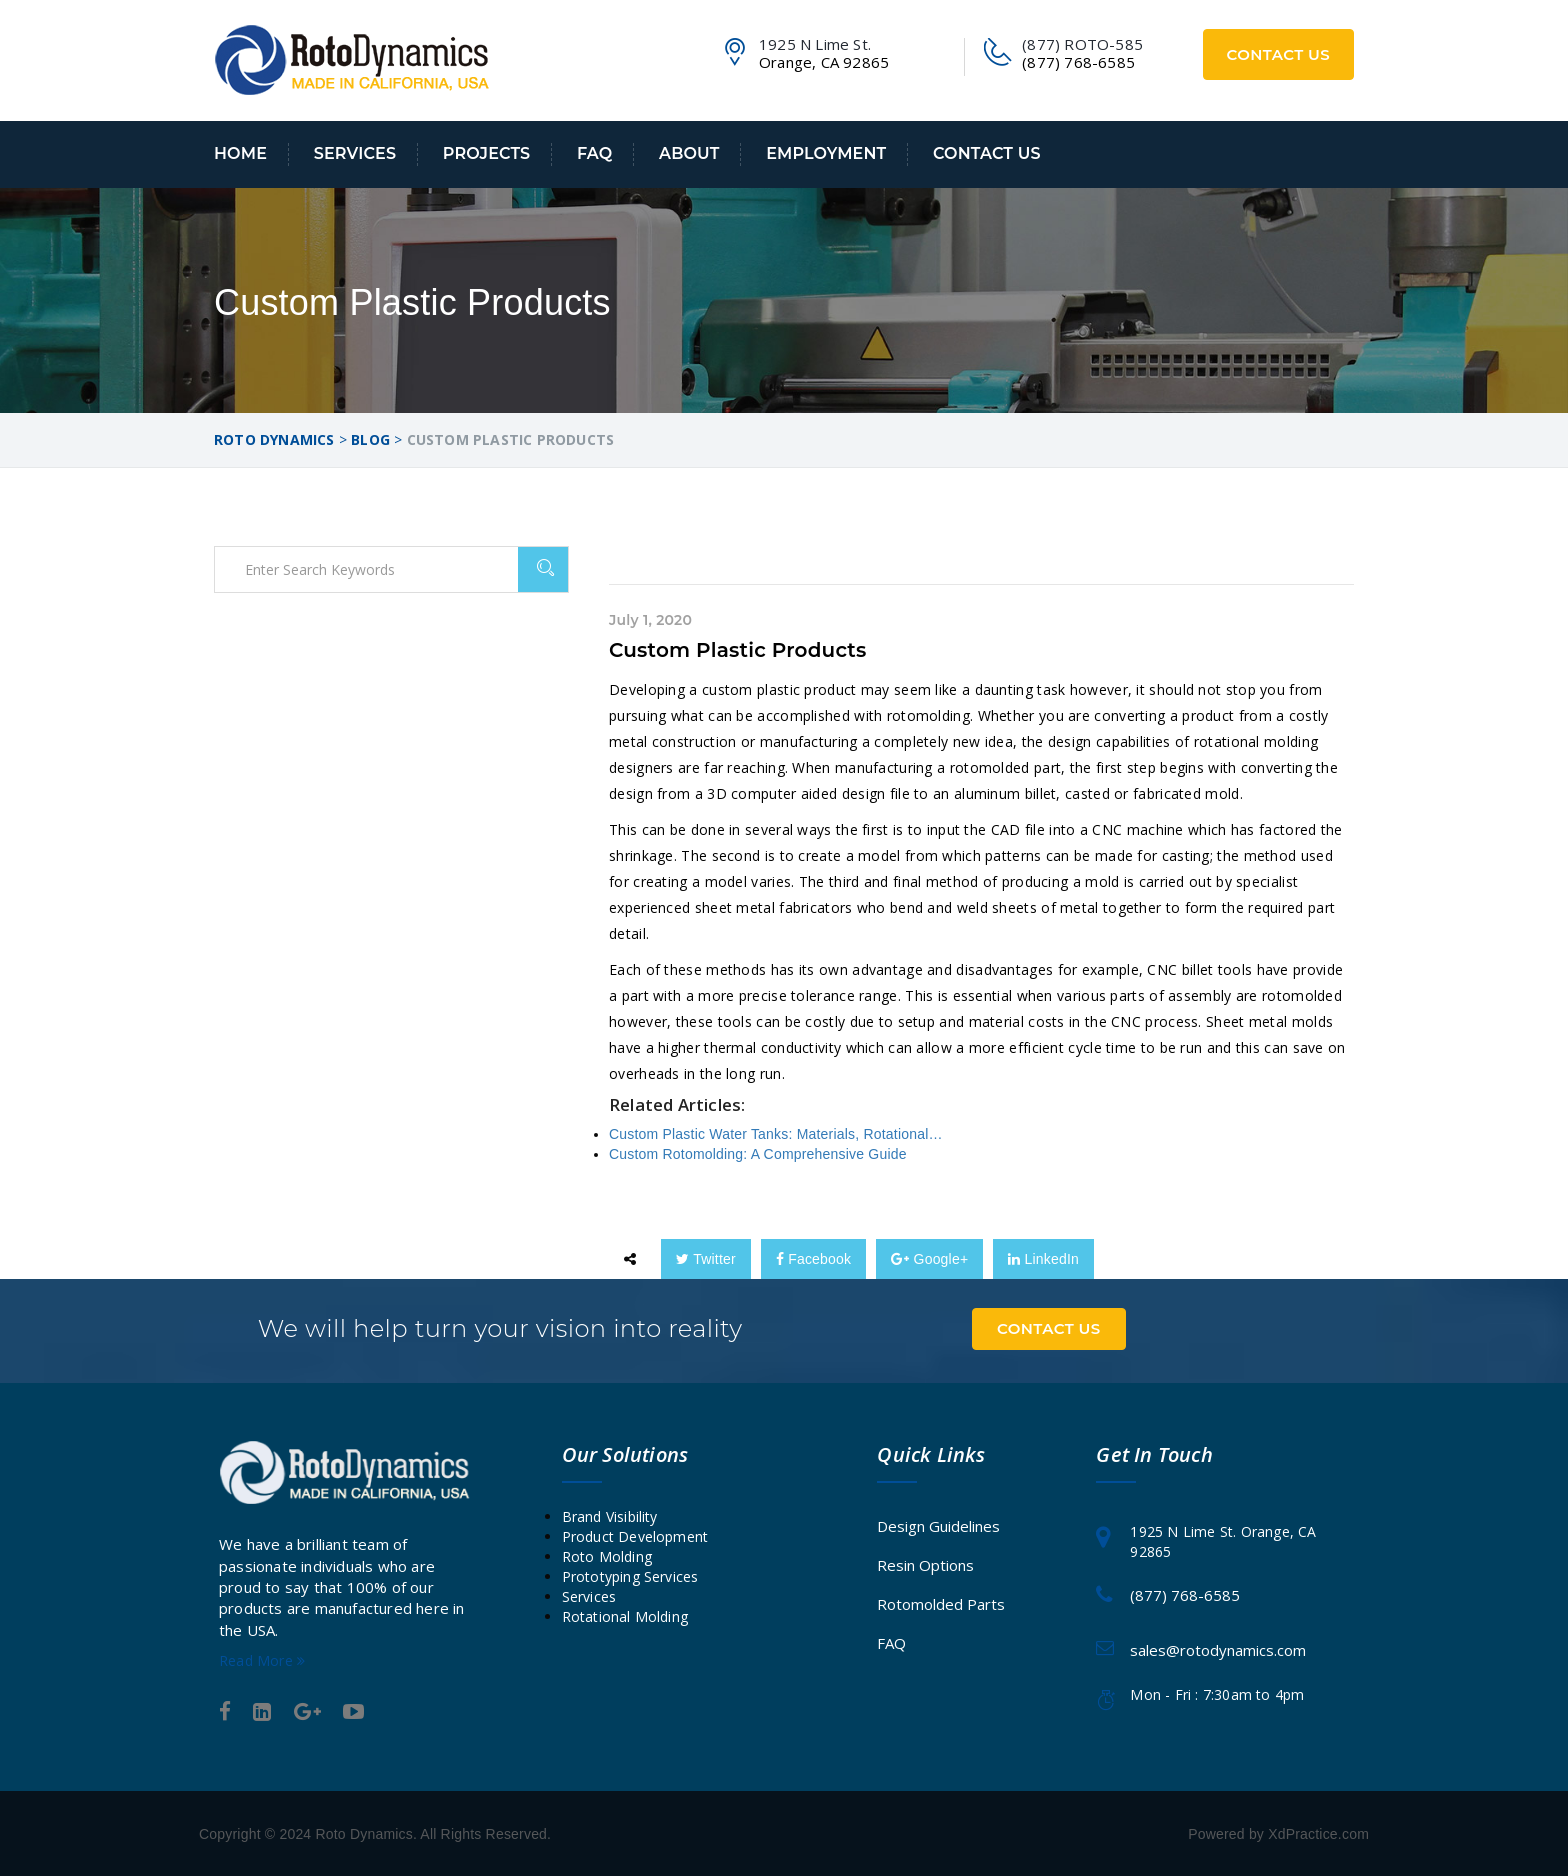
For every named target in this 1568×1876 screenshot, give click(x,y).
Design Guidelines (938, 1525)
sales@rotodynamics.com (1218, 1649)
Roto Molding (607, 1555)
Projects (486, 153)
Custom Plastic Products (738, 650)
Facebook (813, 1259)
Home (240, 153)
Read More (262, 1659)
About (689, 153)
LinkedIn (1043, 1259)
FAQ (594, 153)
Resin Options (925, 1564)
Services (355, 153)
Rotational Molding (625, 1615)
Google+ (929, 1259)
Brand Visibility (610, 1515)
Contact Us (1279, 54)
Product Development (635, 1535)
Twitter (706, 1259)
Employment (826, 153)
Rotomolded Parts (941, 1603)
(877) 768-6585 (1185, 1595)
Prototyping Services (630, 1575)
